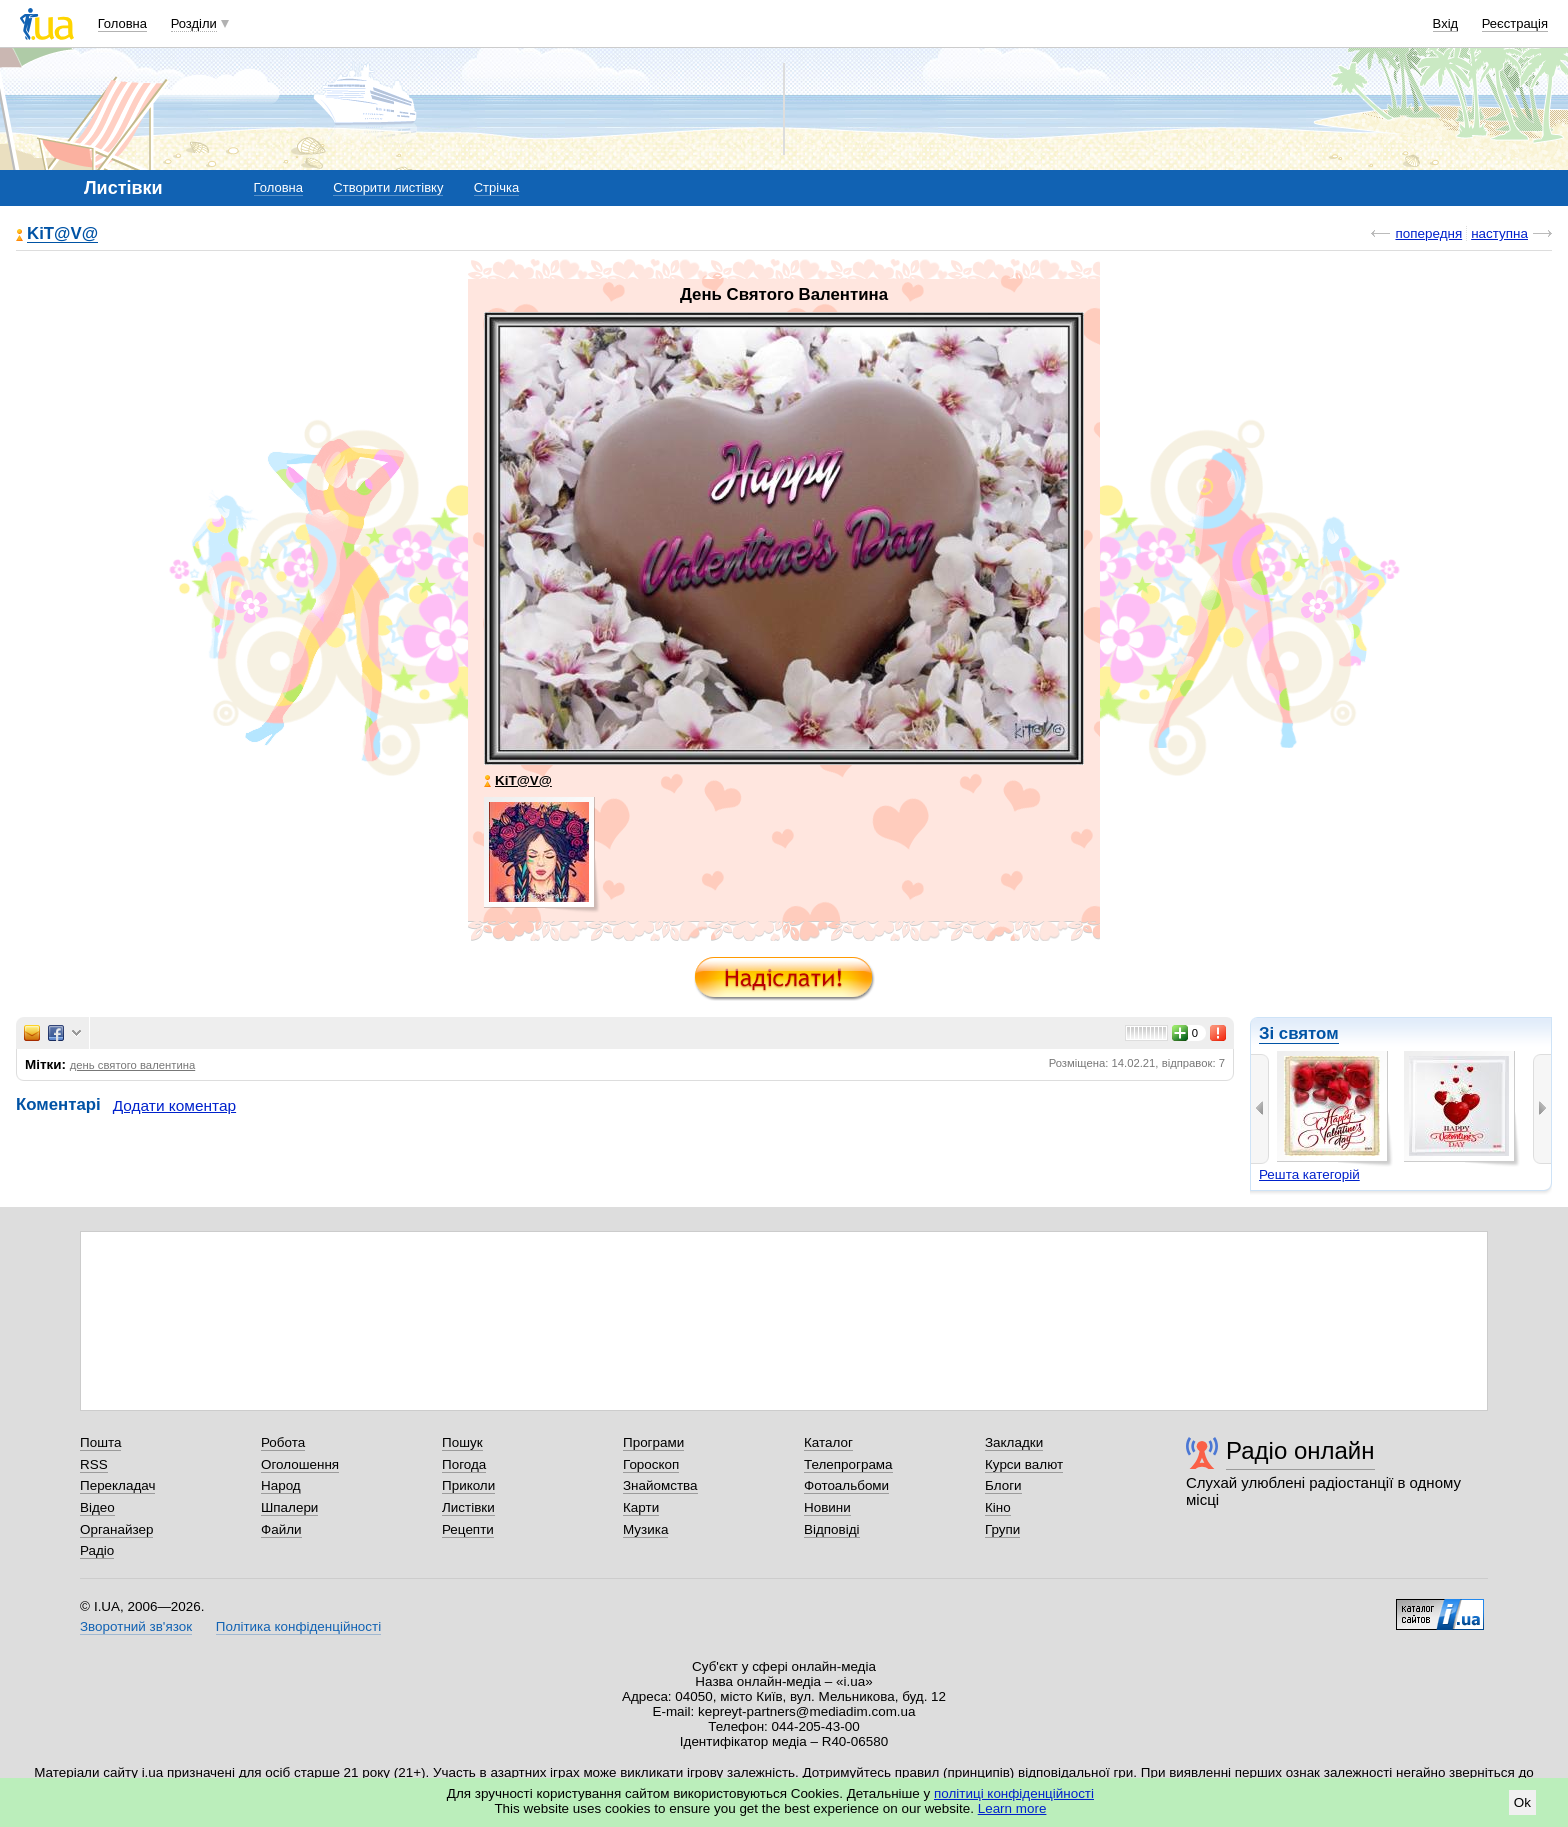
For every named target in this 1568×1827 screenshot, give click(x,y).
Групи (1002, 1529)
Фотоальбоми (846, 1485)
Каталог (828, 1442)
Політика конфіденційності (298, 1626)
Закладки (1014, 1442)
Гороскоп (651, 1464)
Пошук (462, 1442)
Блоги (1003, 1485)
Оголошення (300, 1464)
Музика (645, 1529)
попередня (1428, 233)
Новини (827, 1507)
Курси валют (1024, 1464)
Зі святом (1299, 1033)
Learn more (1012, 1808)
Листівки (468, 1507)
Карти (641, 1507)
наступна (1499, 233)
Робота (283, 1442)
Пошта (100, 1442)
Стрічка (496, 187)
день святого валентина (133, 1065)
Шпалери (289, 1507)
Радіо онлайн (1300, 1450)
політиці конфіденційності (1014, 1793)
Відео (97, 1507)
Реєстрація (1515, 23)
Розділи (194, 23)
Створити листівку (388, 187)
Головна (122, 23)
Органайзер (116, 1529)
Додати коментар (174, 1105)
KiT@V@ (62, 234)
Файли (281, 1529)
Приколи (468, 1485)
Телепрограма (848, 1464)
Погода (464, 1464)
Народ (281, 1485)
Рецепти (468, 1529)
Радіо (97, 1550)
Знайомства (660, 1485)
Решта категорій (1309, 1174)
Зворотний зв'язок (136, 1626)
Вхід (1446, 23)
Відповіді (832, 1529)
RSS (94, 1464)
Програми (653, 1442)
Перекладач (117, 1485)
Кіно (998, 1507)
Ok (1522, 1802)
